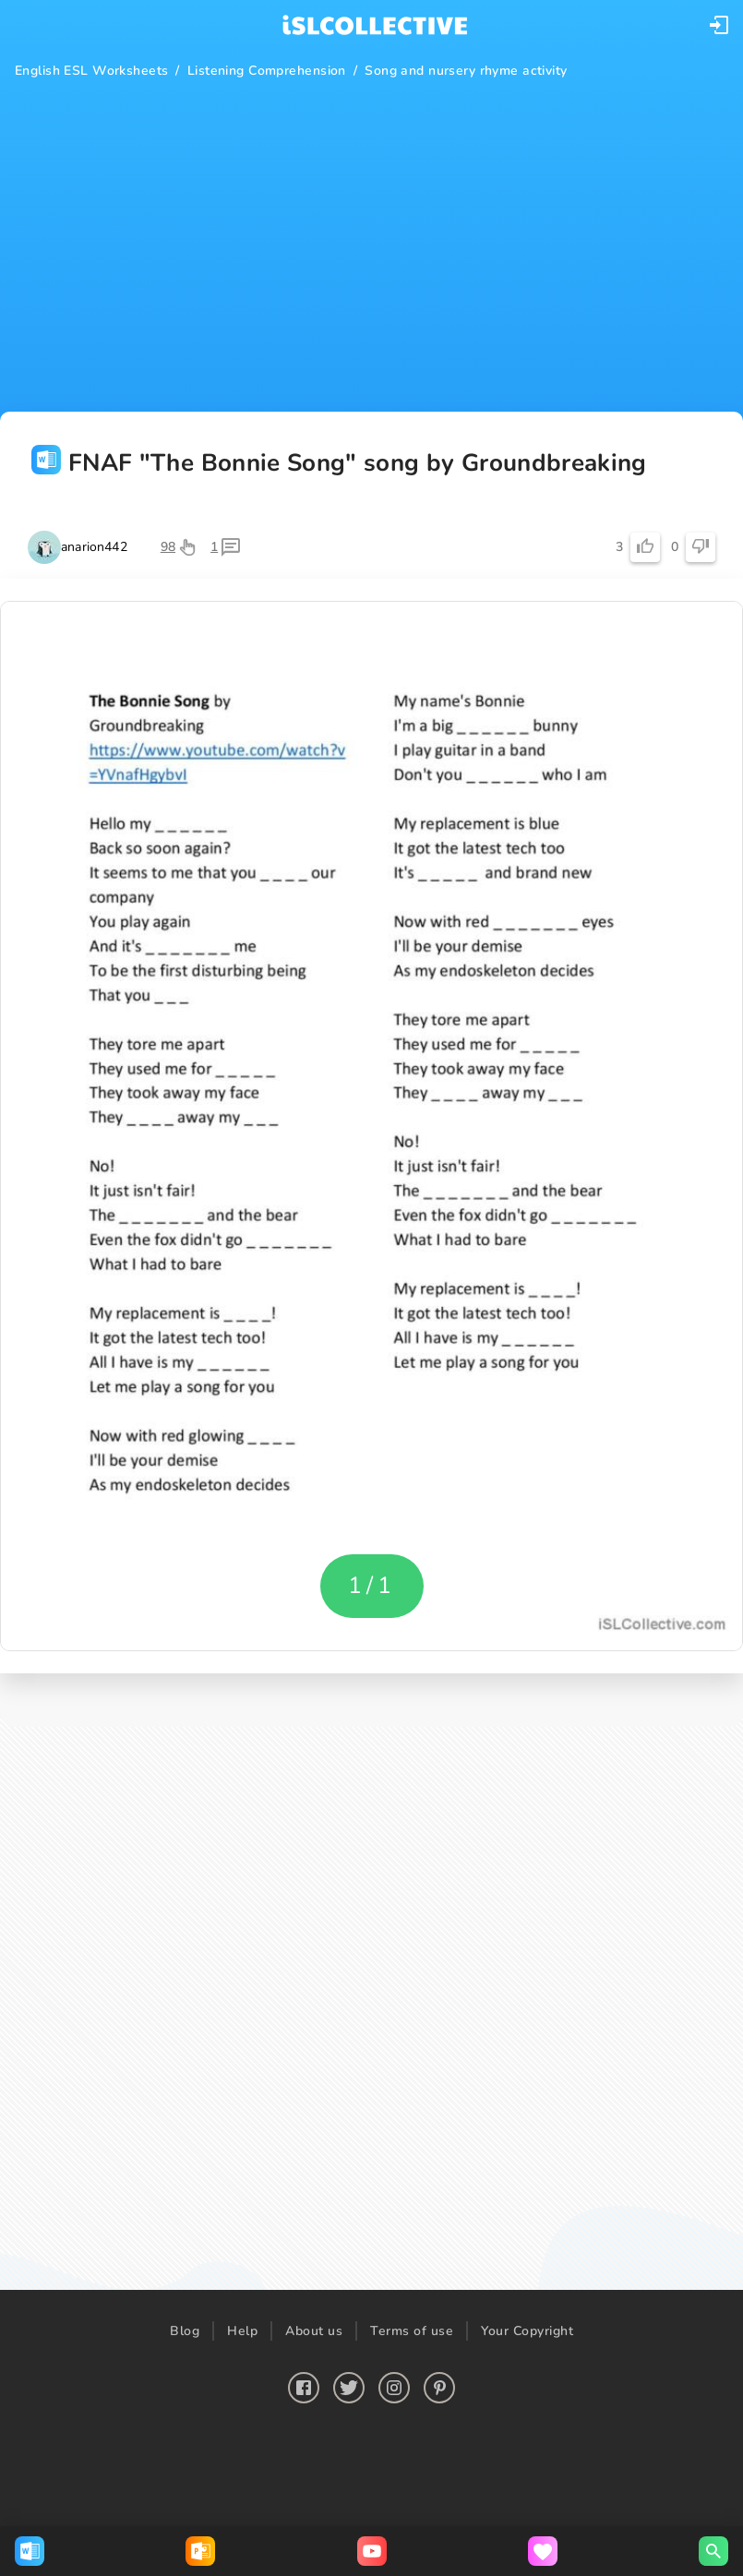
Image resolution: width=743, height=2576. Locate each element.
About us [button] (313, 2331)
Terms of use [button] (411, 2331)
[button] (719, 25)
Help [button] (242, 2331)
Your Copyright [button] (527, 2331)
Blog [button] (184, 2331)
